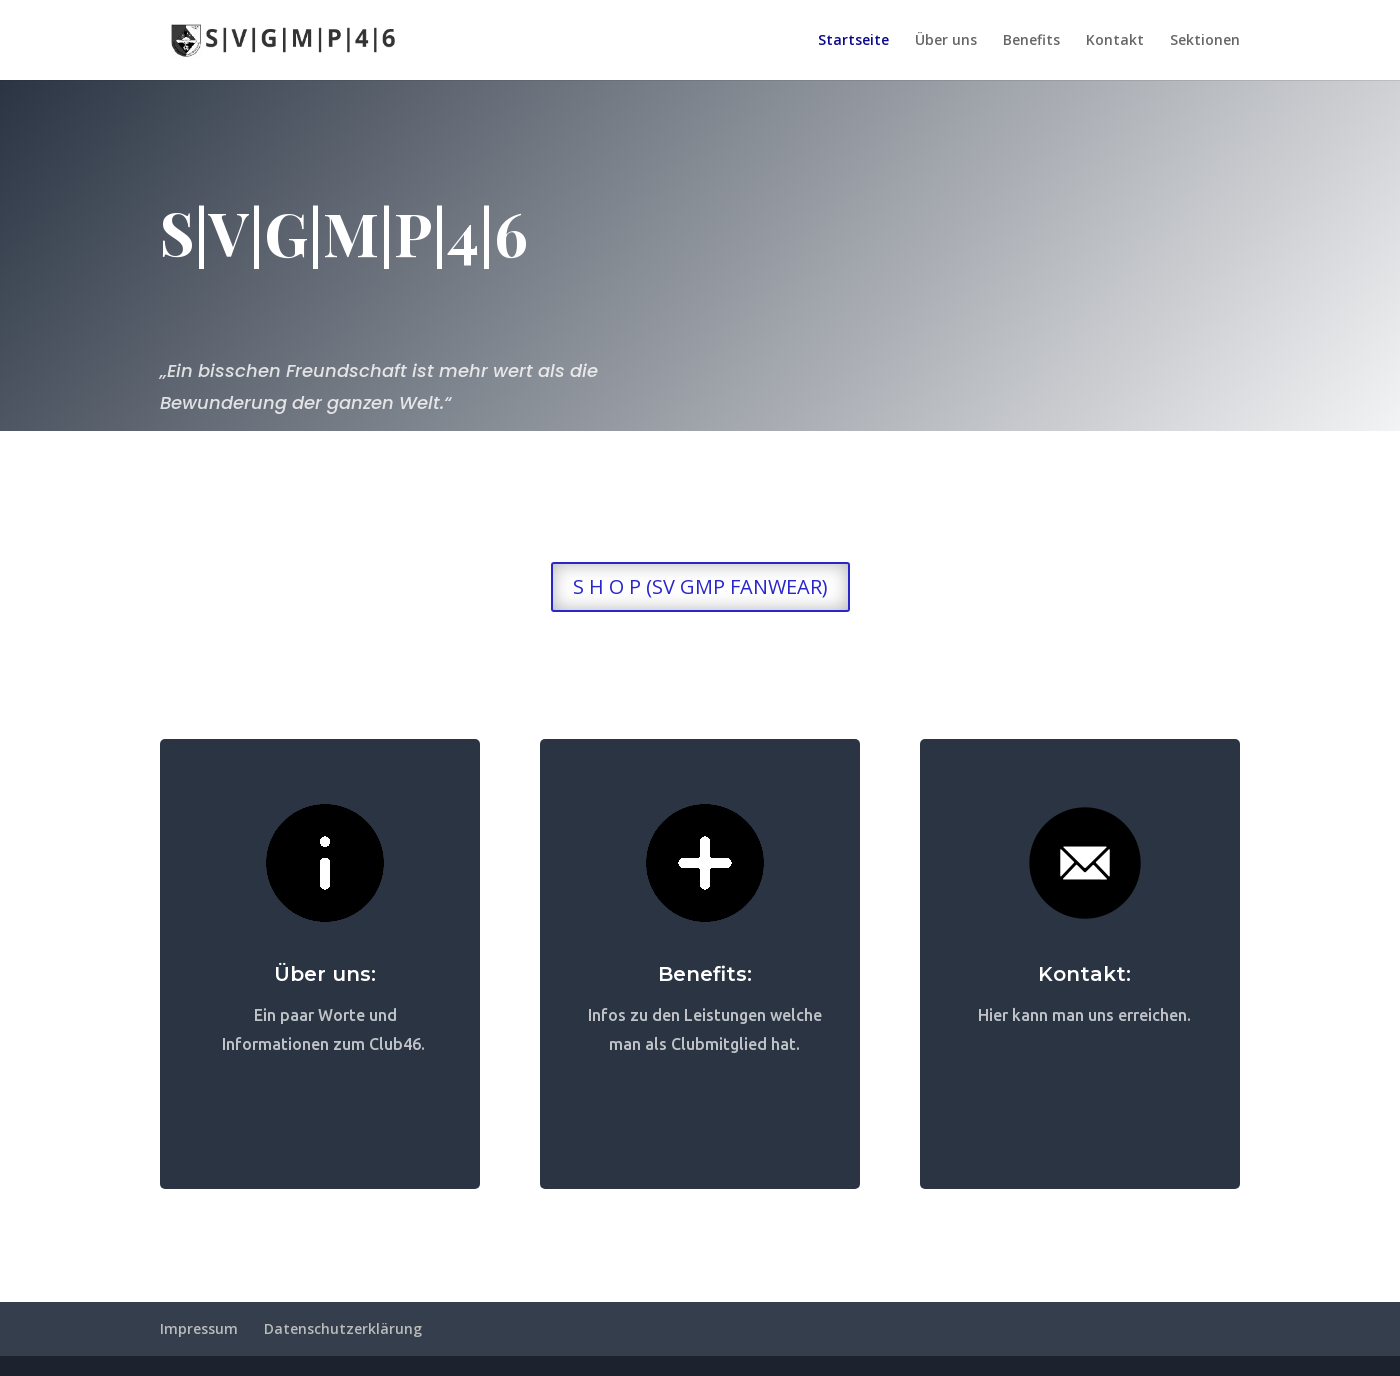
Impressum (199, 1328)
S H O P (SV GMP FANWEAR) (700, 586)
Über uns (946, 41)
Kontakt (1115, 41)
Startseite (853, 41)
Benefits (1031, 41)
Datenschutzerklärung (343, 1328)
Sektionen (1205, 41)
